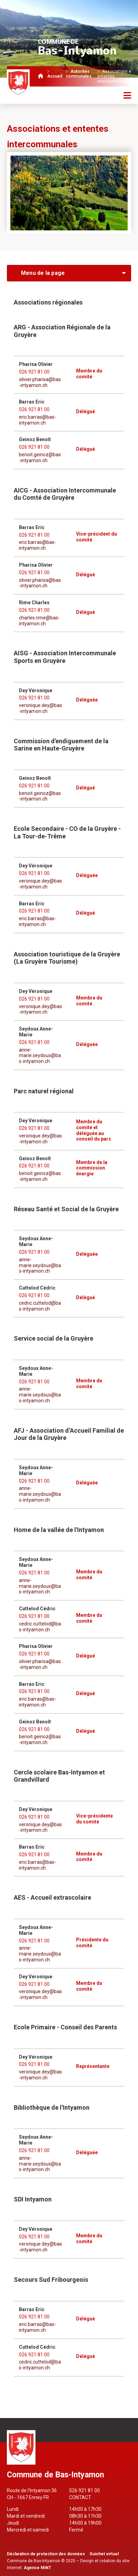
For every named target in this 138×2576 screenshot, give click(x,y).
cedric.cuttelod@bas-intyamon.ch (40, 1306)
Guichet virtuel (104, 2554)
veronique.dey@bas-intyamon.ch (40, 708)
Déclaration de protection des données (46, 2554)
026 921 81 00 (34, 372)
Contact (80, 2497)
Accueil (54, 76)
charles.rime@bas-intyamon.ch (39, 620)
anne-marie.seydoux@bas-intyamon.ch (40, 1055)
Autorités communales (79, 74)
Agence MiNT (37, 2567)
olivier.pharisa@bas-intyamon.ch (40, 382)
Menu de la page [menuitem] (43, 273)
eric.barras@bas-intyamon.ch (37, 420)
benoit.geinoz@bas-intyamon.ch (40, 457)
